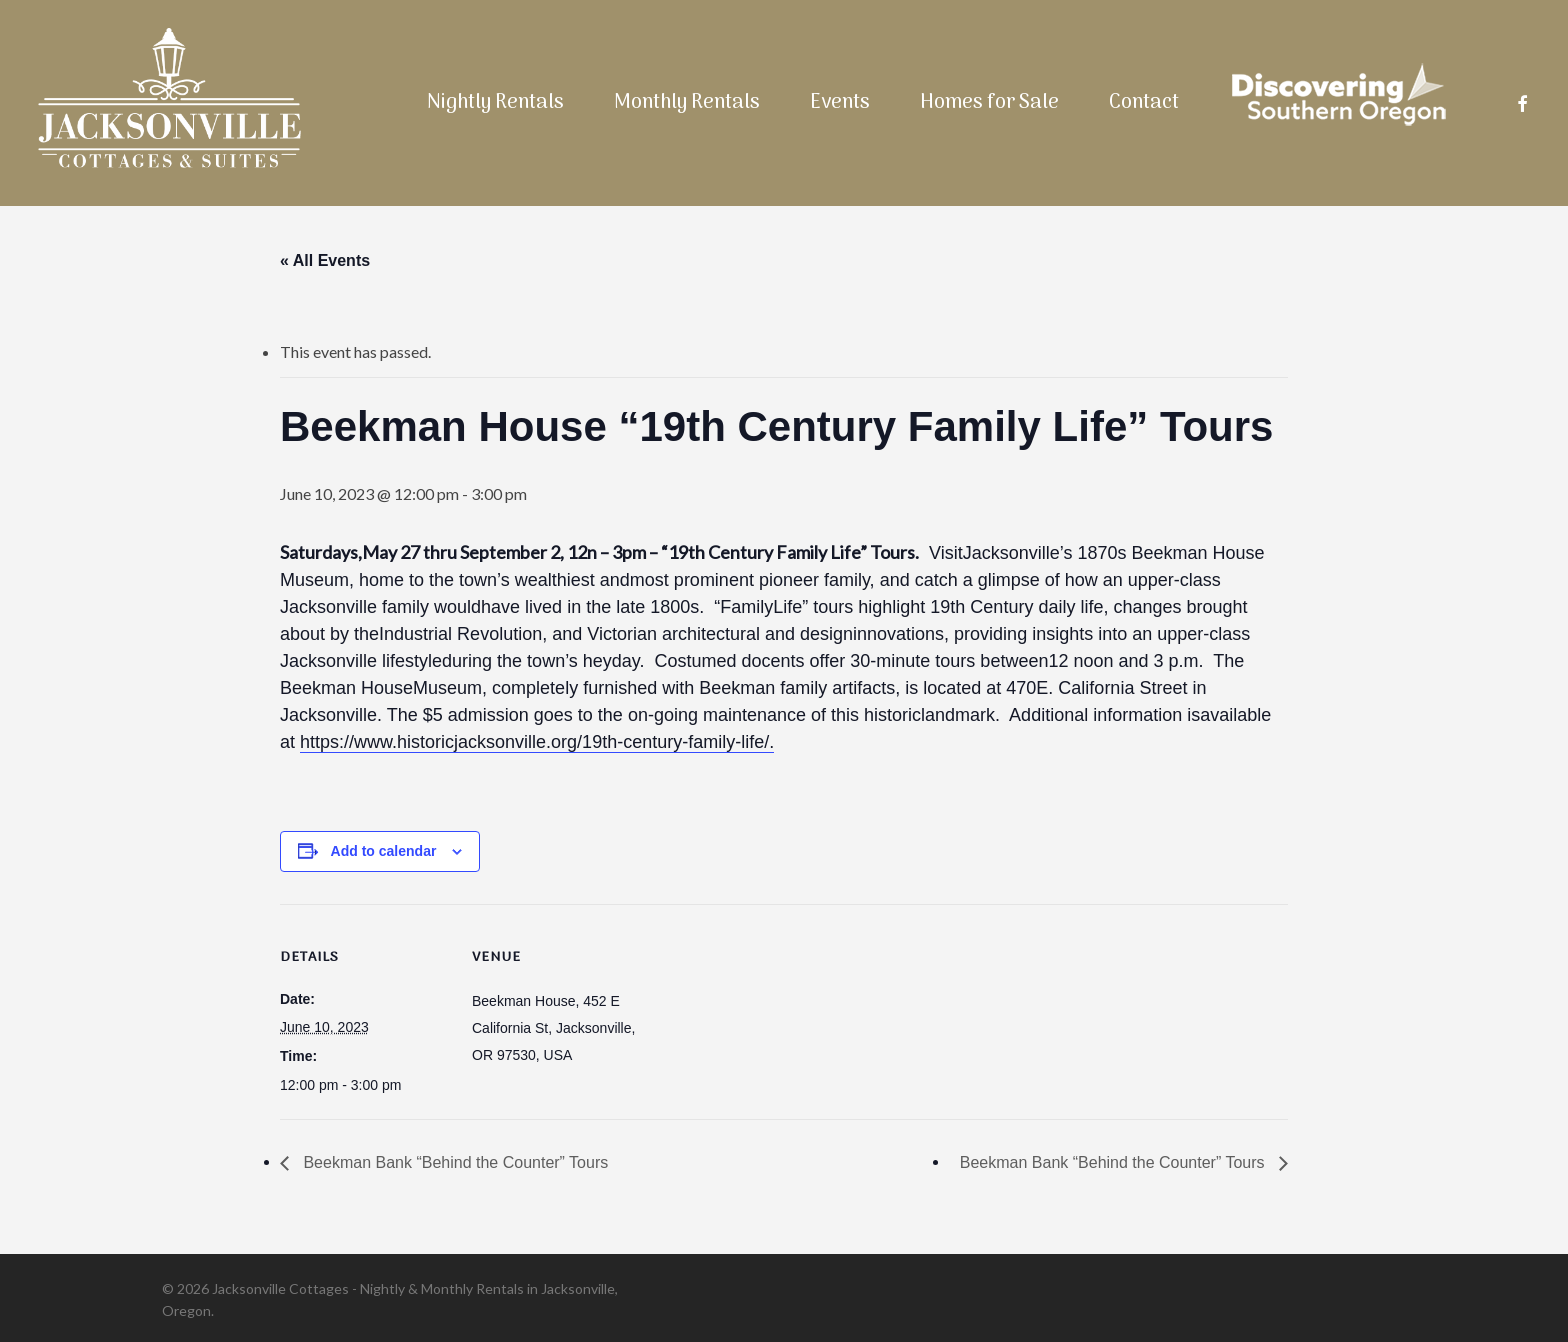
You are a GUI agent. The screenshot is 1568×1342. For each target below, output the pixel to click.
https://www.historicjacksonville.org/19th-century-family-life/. (537, 742)
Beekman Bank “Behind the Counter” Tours (453, 1162)
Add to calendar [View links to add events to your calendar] (384, 851)
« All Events (325, 260)
